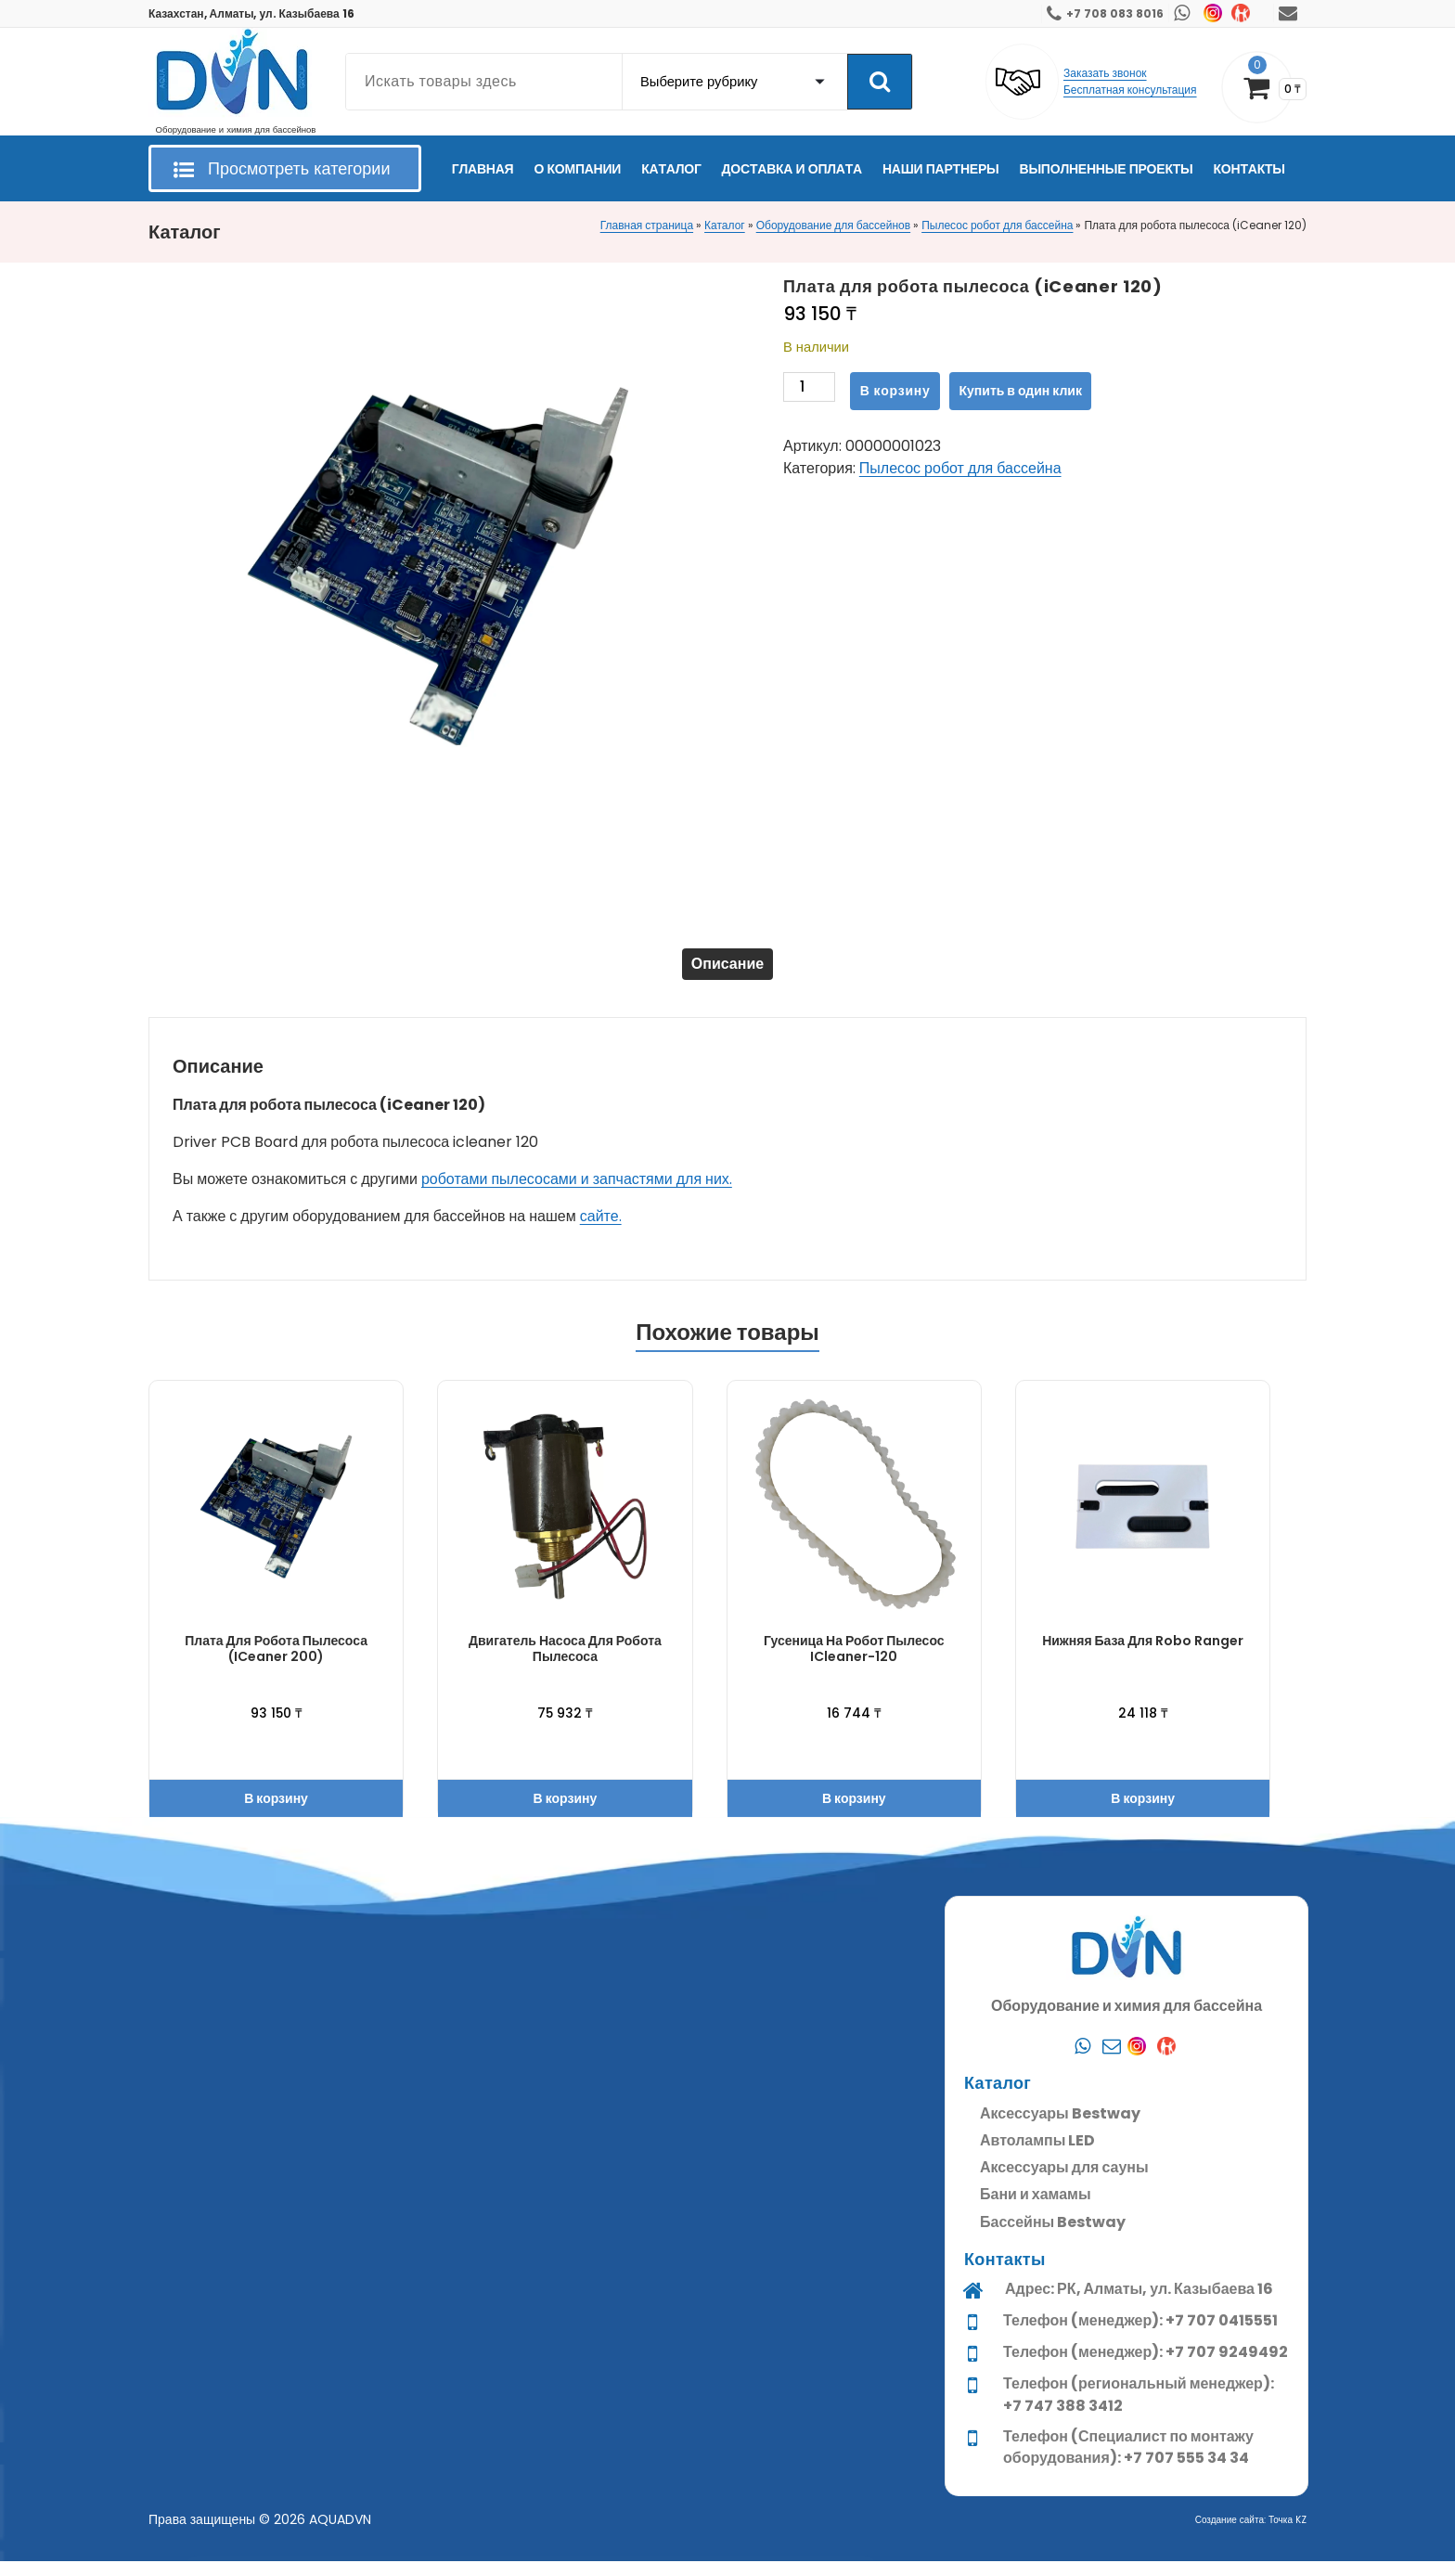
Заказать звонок (1105, 73)
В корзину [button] (276, 1813)
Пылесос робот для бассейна (997, 225)
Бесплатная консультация (1130, 89)
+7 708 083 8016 (1115, 13)
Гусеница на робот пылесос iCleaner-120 (854, 1663)
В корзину (895, 390)
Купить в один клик (1020, 390)
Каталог (724, 225)
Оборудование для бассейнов (833, 225)
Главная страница (646, 225)
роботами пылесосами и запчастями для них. (576, 1193)
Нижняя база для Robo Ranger (1142, 1655)
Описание (727, 971)
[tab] (727, 971)
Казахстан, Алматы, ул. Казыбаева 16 (251, 13)
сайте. (601, 1231)
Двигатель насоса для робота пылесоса (565, 1663)
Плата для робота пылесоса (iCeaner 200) (276, 1663)
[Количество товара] (809, 391)
